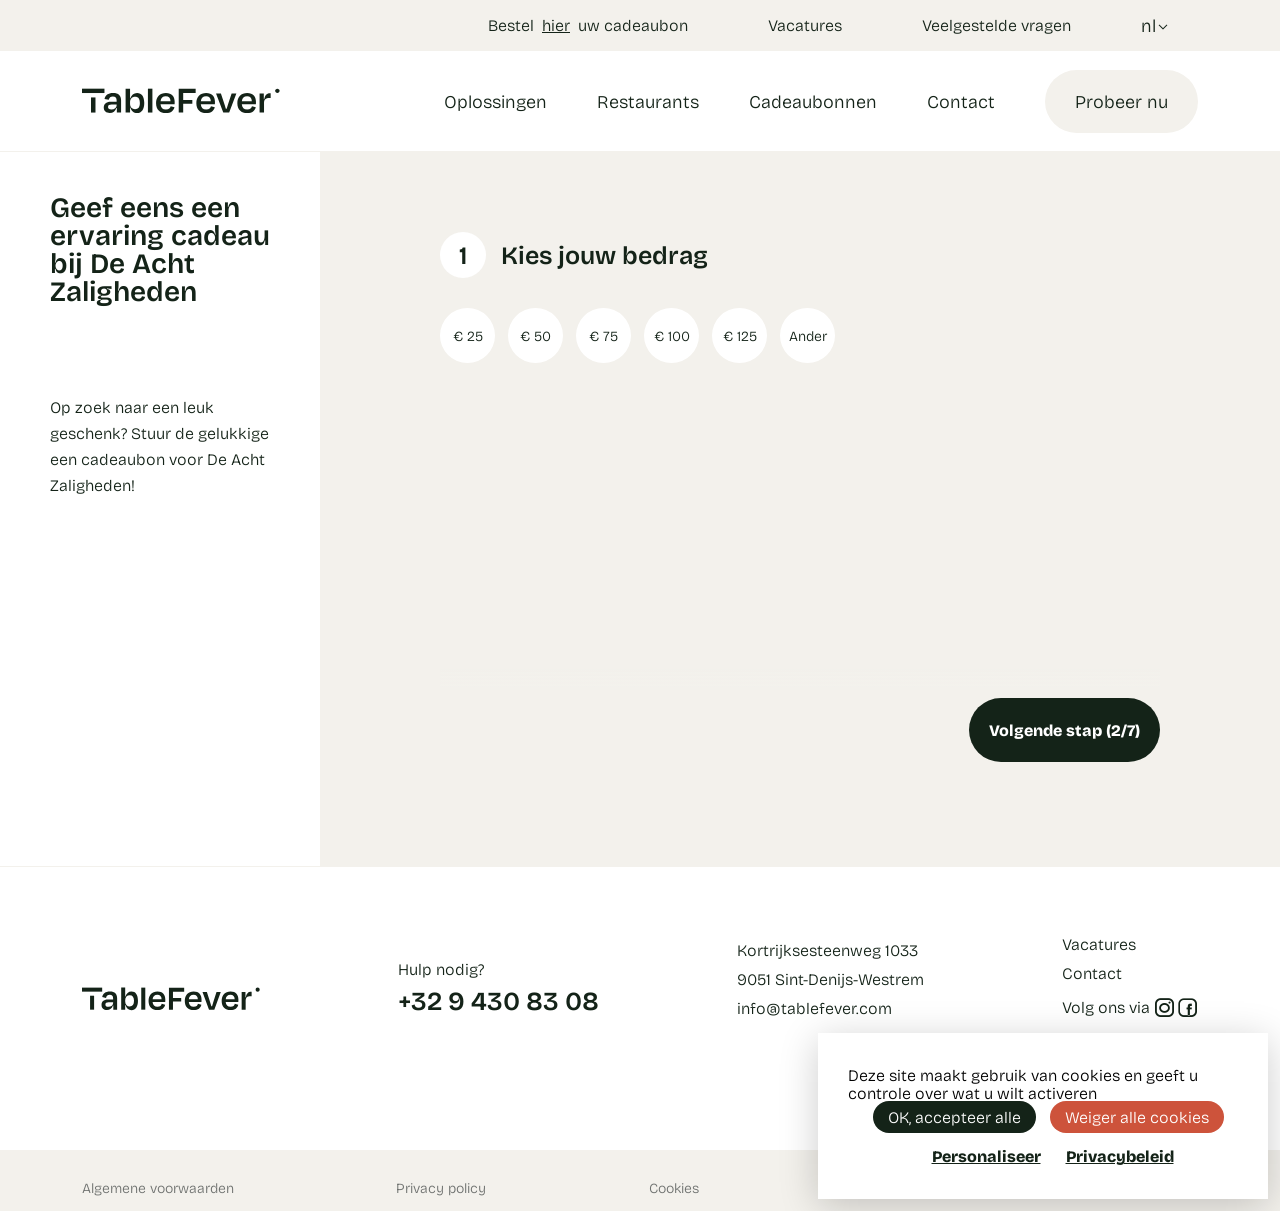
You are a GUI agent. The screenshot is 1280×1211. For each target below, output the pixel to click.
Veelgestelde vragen (996, 24)
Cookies (674, 1187)
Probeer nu (1121, 101)
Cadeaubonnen (813, 101)
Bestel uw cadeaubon (588, 24)
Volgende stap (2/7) (1064, 729)
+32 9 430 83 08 (498, 1000)
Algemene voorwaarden (158, 1187)
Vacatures (805, 24)
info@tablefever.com (814, 1007)
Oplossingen (495, 101)
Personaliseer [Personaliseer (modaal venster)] (986, 1155)
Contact (961, 101)
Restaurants (648, 101)
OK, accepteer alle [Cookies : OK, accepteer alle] (954, 1116)
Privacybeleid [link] (1120, 1156)
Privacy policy (441, 1187)
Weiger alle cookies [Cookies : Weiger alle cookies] (1137, 1116)
